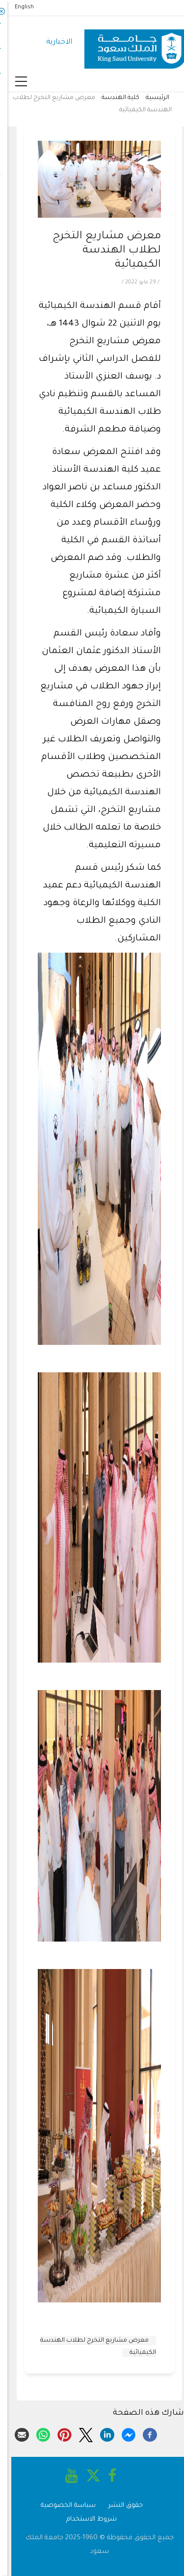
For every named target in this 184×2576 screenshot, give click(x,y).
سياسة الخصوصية (60, 2505)
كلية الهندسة (113, 98)
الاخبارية (52, 42)
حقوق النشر (118, 2505)
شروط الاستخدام (84, 2519)
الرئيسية (150, 98)
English (16, 7)
